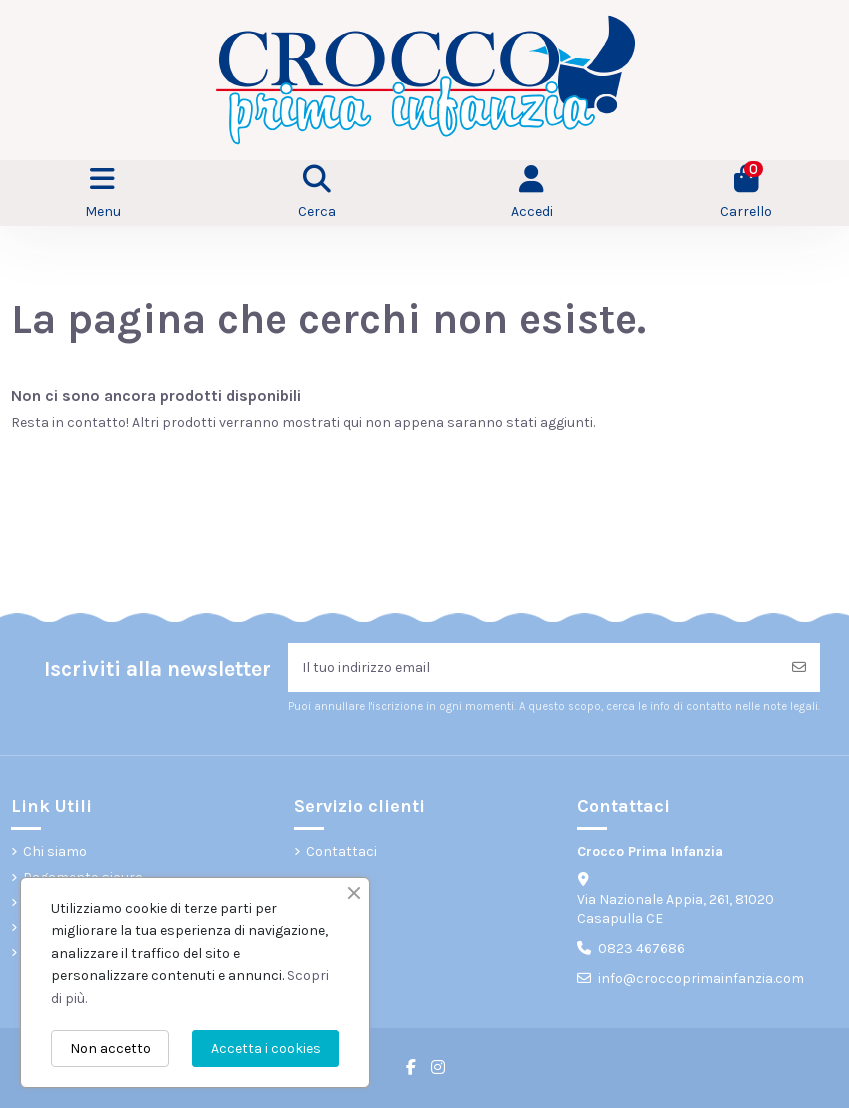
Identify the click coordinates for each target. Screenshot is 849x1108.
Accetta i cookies (266, 1048)
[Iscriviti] (799, 667)
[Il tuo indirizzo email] (533, 667)
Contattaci (341, 851)
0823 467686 (641, 948)
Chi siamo (55, 851)
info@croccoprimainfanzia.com (701, 978)
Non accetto (110, 1048)
